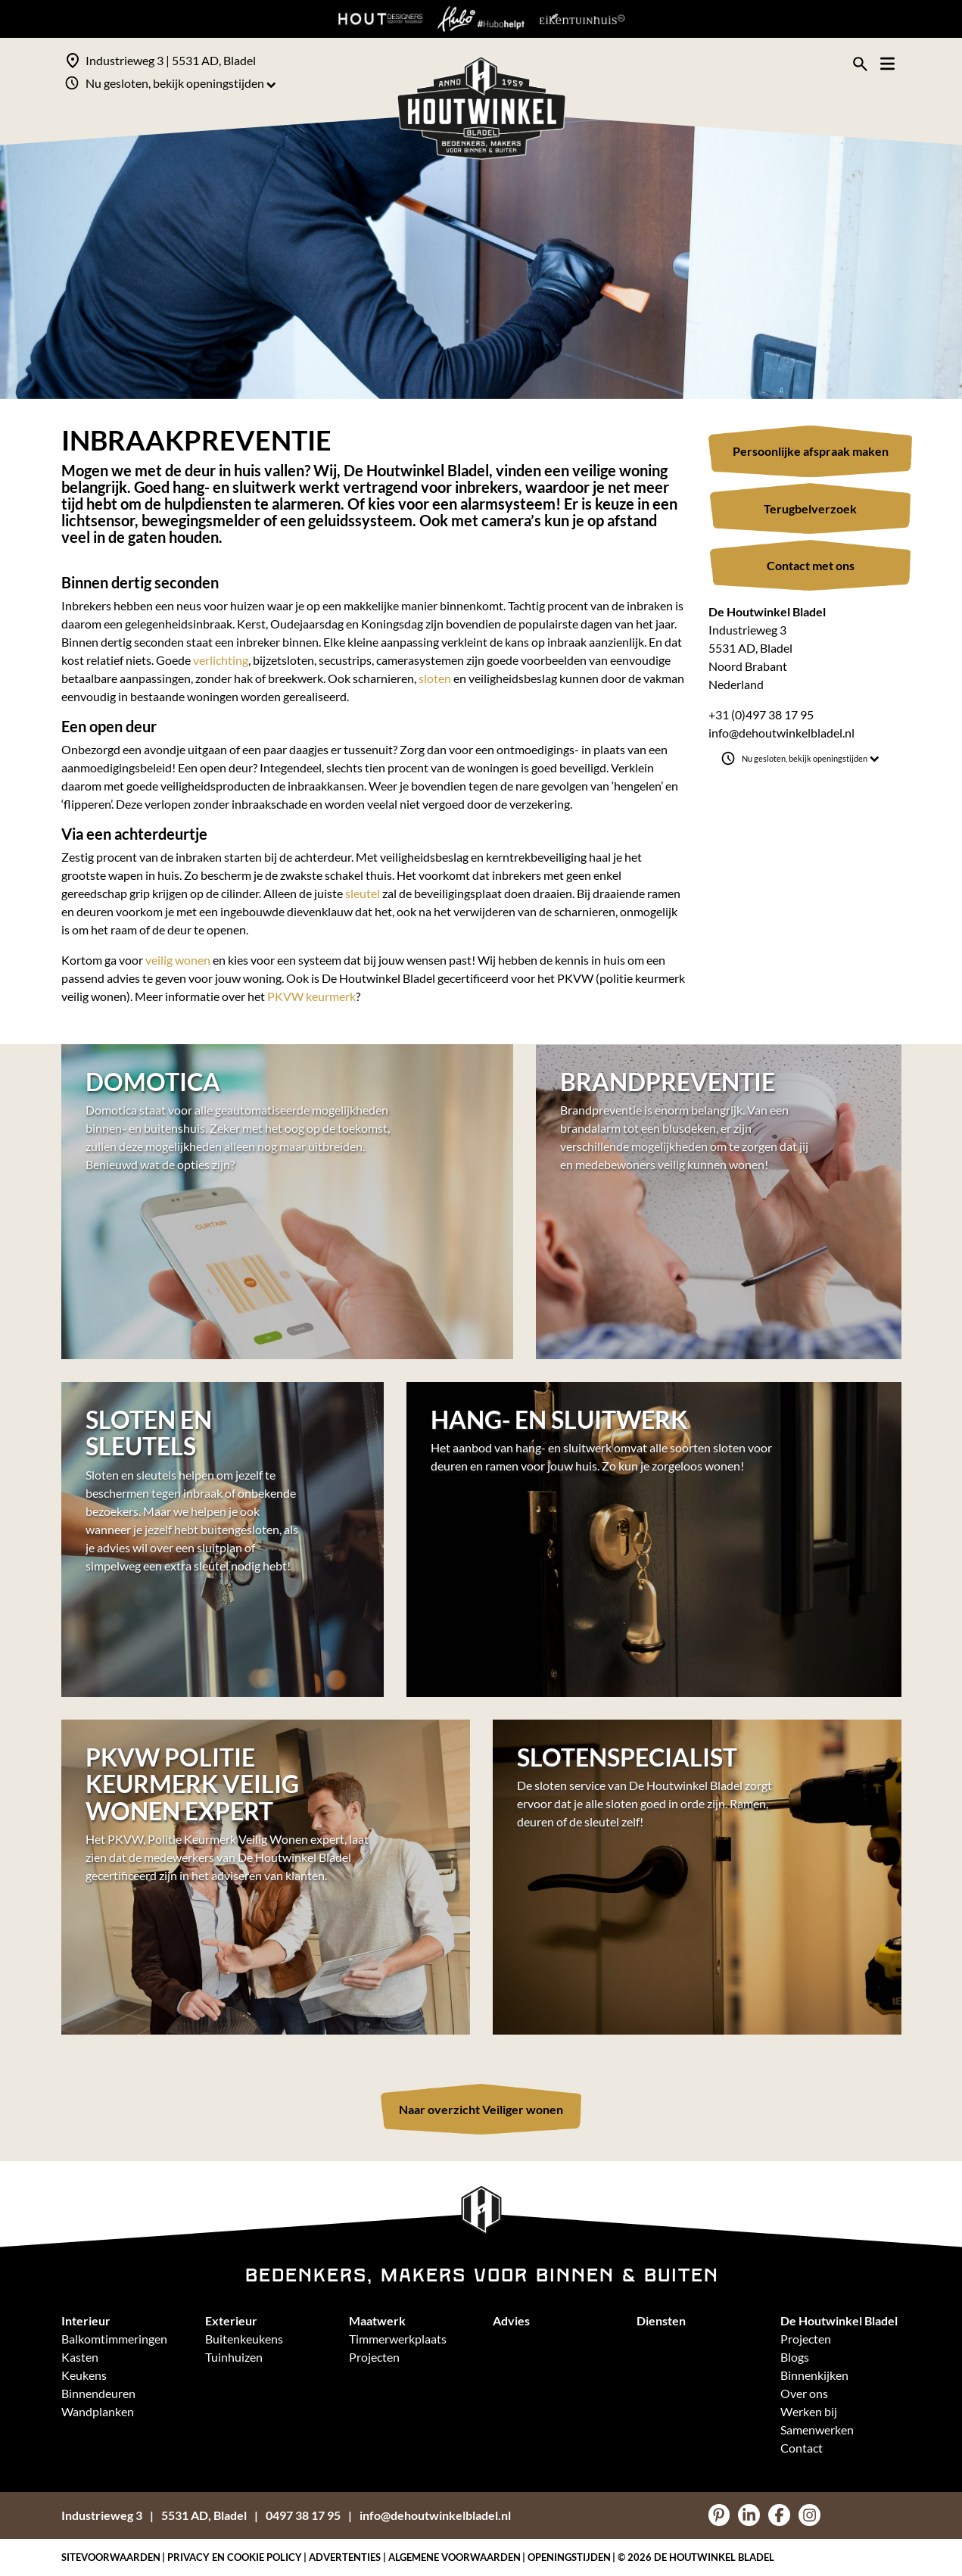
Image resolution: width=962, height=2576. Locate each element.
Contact (801, 2447)
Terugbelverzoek (810, 508)
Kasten (79, 2357)
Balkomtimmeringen (114, 2338)
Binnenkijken (814, 2375)
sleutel (362, 893)
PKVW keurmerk (311, 996)
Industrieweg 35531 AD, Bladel (154, 2515)
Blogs (794, 2357)
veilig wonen (177, 960)
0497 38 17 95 (303, 2515)
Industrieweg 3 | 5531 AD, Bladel (171, 60)
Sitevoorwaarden (110, 2557)
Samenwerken (817, 2429)
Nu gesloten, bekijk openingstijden (181, 83)
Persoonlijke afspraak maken (811, 451)
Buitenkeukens (244, 2338)
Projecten (374, 2357)
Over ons (804, 2393)
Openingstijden (569, 2557)
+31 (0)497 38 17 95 (761, 714)
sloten (435, 678)
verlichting (220, 660)
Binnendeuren (98, 2393)
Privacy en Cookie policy (234, 2557)
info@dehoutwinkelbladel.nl (781, 732)
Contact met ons (811, 565)
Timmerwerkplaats (398, 2338)
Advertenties (345, 2557)
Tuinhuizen (234, 2357)
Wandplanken (97, 2411)
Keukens (84, 2375)
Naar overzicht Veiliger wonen (481, 2109)
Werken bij (808, 2411)
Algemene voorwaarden (454, 2557)
